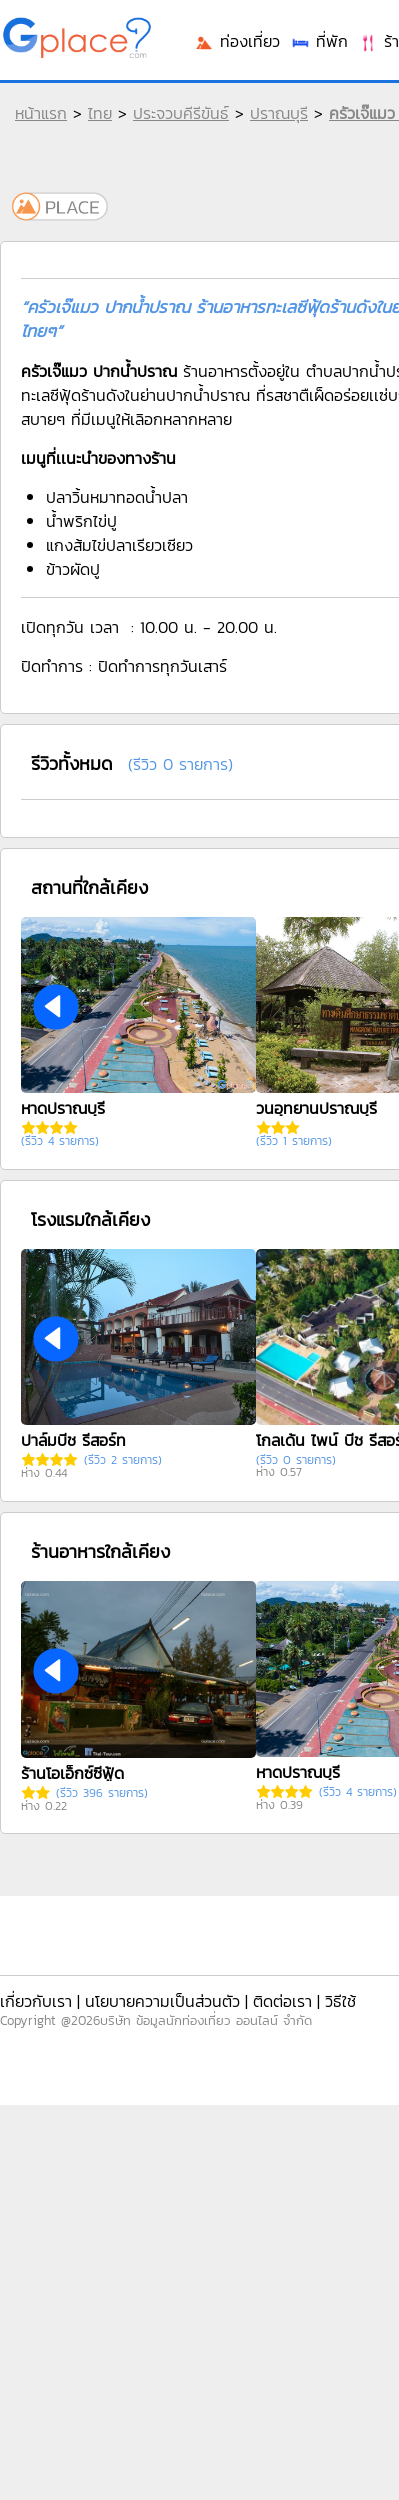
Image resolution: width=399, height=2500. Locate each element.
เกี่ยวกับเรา (36, 2001)
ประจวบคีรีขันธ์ (181, 113)
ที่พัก (319, 41)
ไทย (100, 113)
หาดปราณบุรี (63, 1108)
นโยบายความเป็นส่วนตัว (162, 2001)
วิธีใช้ (340, 2001)
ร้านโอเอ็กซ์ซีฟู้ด (72, 1773)
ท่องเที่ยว (237, 41)
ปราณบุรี (279, 113)
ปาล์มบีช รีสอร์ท (73, 1440)
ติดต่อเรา (282, 2001)
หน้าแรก (41, 113)
